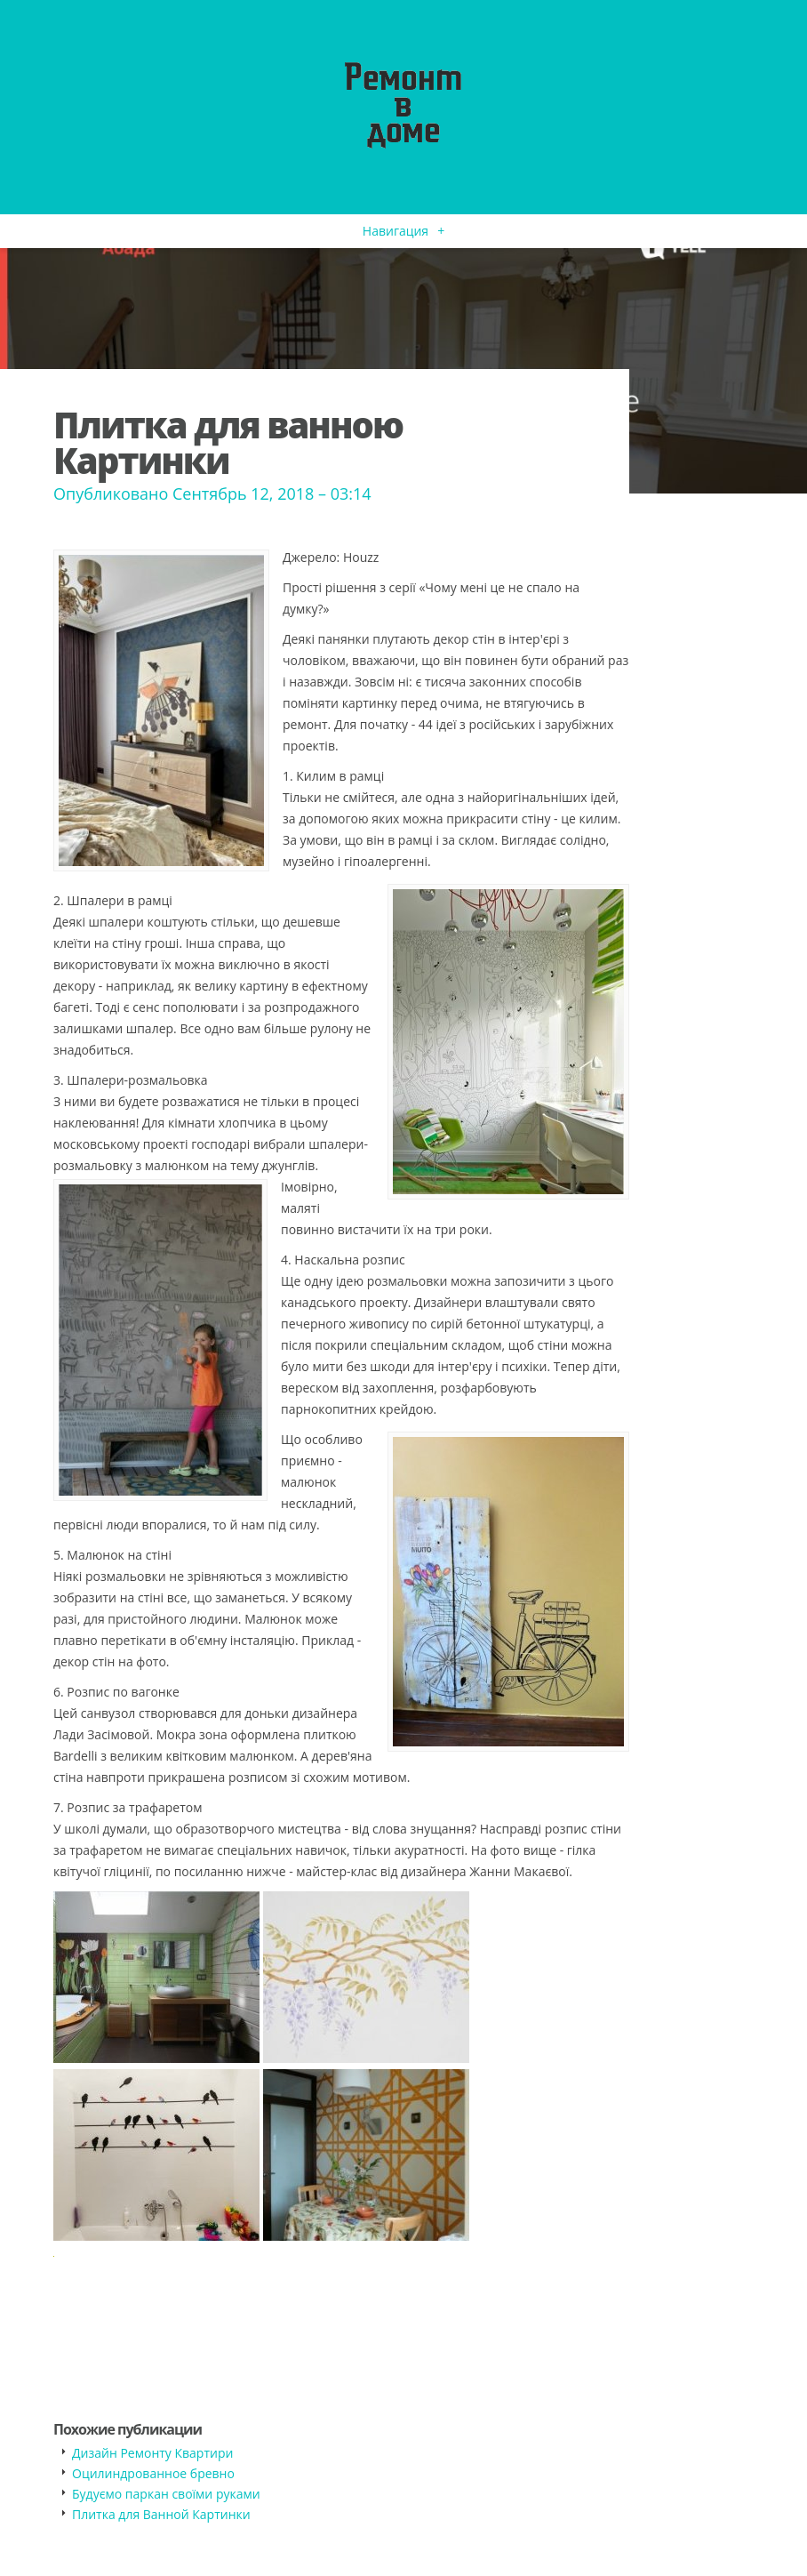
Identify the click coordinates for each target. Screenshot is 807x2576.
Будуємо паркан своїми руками (166, 2493)
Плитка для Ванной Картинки (161, 2514)
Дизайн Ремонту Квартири (152, 2452)
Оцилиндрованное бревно (153, 2473)
